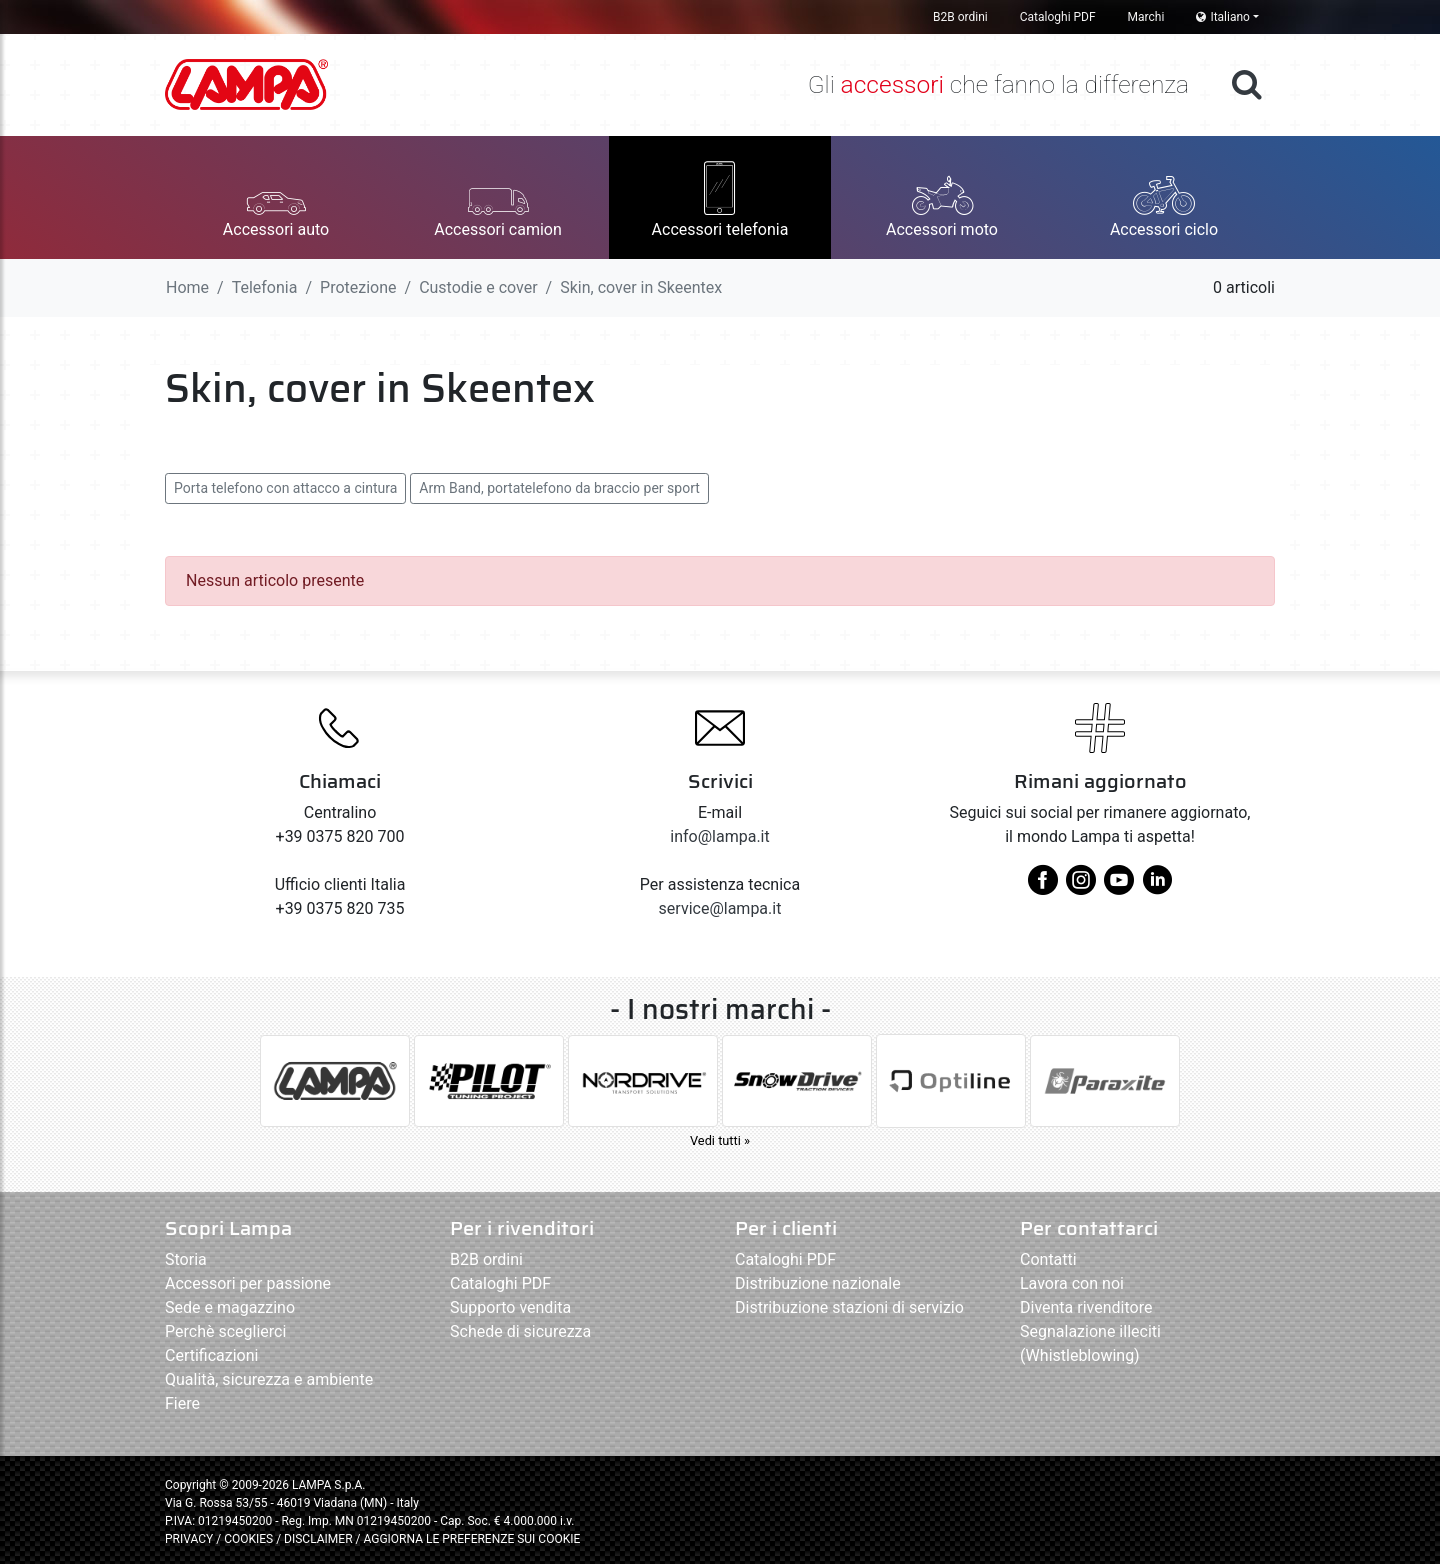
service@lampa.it (720, 908)
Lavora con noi (1072, 1283)
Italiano (1223, 17)
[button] (276, 197)
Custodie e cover (478, 287)
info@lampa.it (719, 836)
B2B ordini (960, 17)
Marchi (1146, 17)
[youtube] (1119, 887)
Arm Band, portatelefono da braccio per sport (559, 488)
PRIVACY (189, 1539)
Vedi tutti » (720, 1140)
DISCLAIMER (319, 1539)
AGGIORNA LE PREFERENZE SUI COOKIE (471, 1539)
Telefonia (265, 287)
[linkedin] (1157, 887)
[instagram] (1081, 887)
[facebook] (1043, 887)
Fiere (182, 1403)
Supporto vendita (510, 1307)
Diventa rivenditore (1086, 1307)
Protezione (358, 287)
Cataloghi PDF (1058, 17)
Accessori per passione (248, 1283)
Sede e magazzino (230, 1307)
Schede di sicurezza (520, 1331)
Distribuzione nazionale (818, 1283)
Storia (186, 1259)
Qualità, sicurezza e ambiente (269, 1379)
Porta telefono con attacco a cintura (285, 488)
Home (187, 287)
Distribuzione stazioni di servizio (849, 1307)
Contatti (1048, 1259)
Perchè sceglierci (225, 1331)
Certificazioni (211, 1355)
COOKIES (248, 1539)
